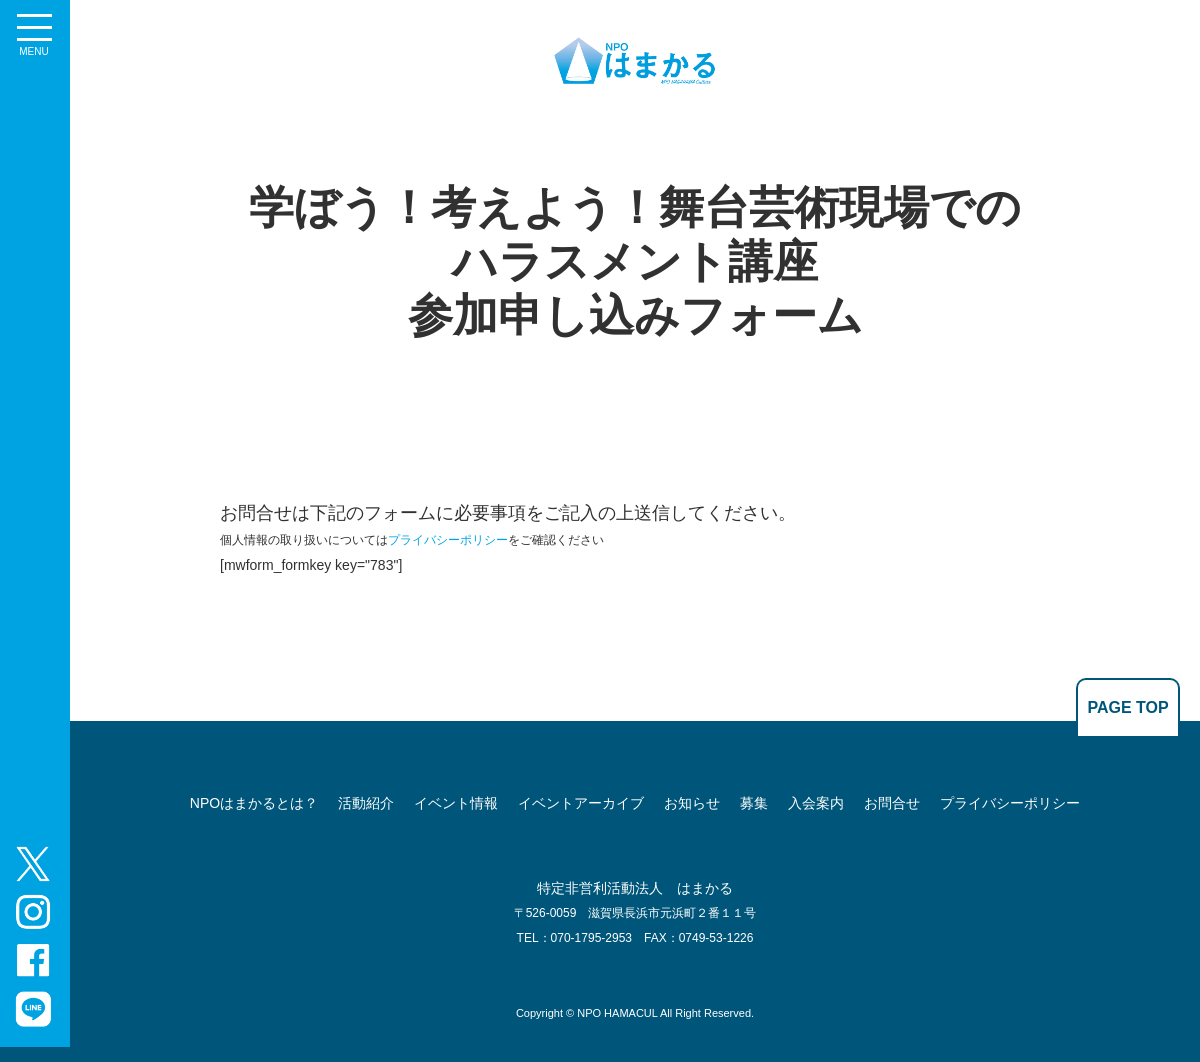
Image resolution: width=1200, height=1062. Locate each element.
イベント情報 (456, 803)
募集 (754, 803)
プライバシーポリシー (448, 540)
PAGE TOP (1127, 707)
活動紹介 (366, 803)
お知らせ (692, 803)
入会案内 (816, 803)
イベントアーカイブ (581, 803)
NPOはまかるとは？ (254, 803)
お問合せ (892, 803)
